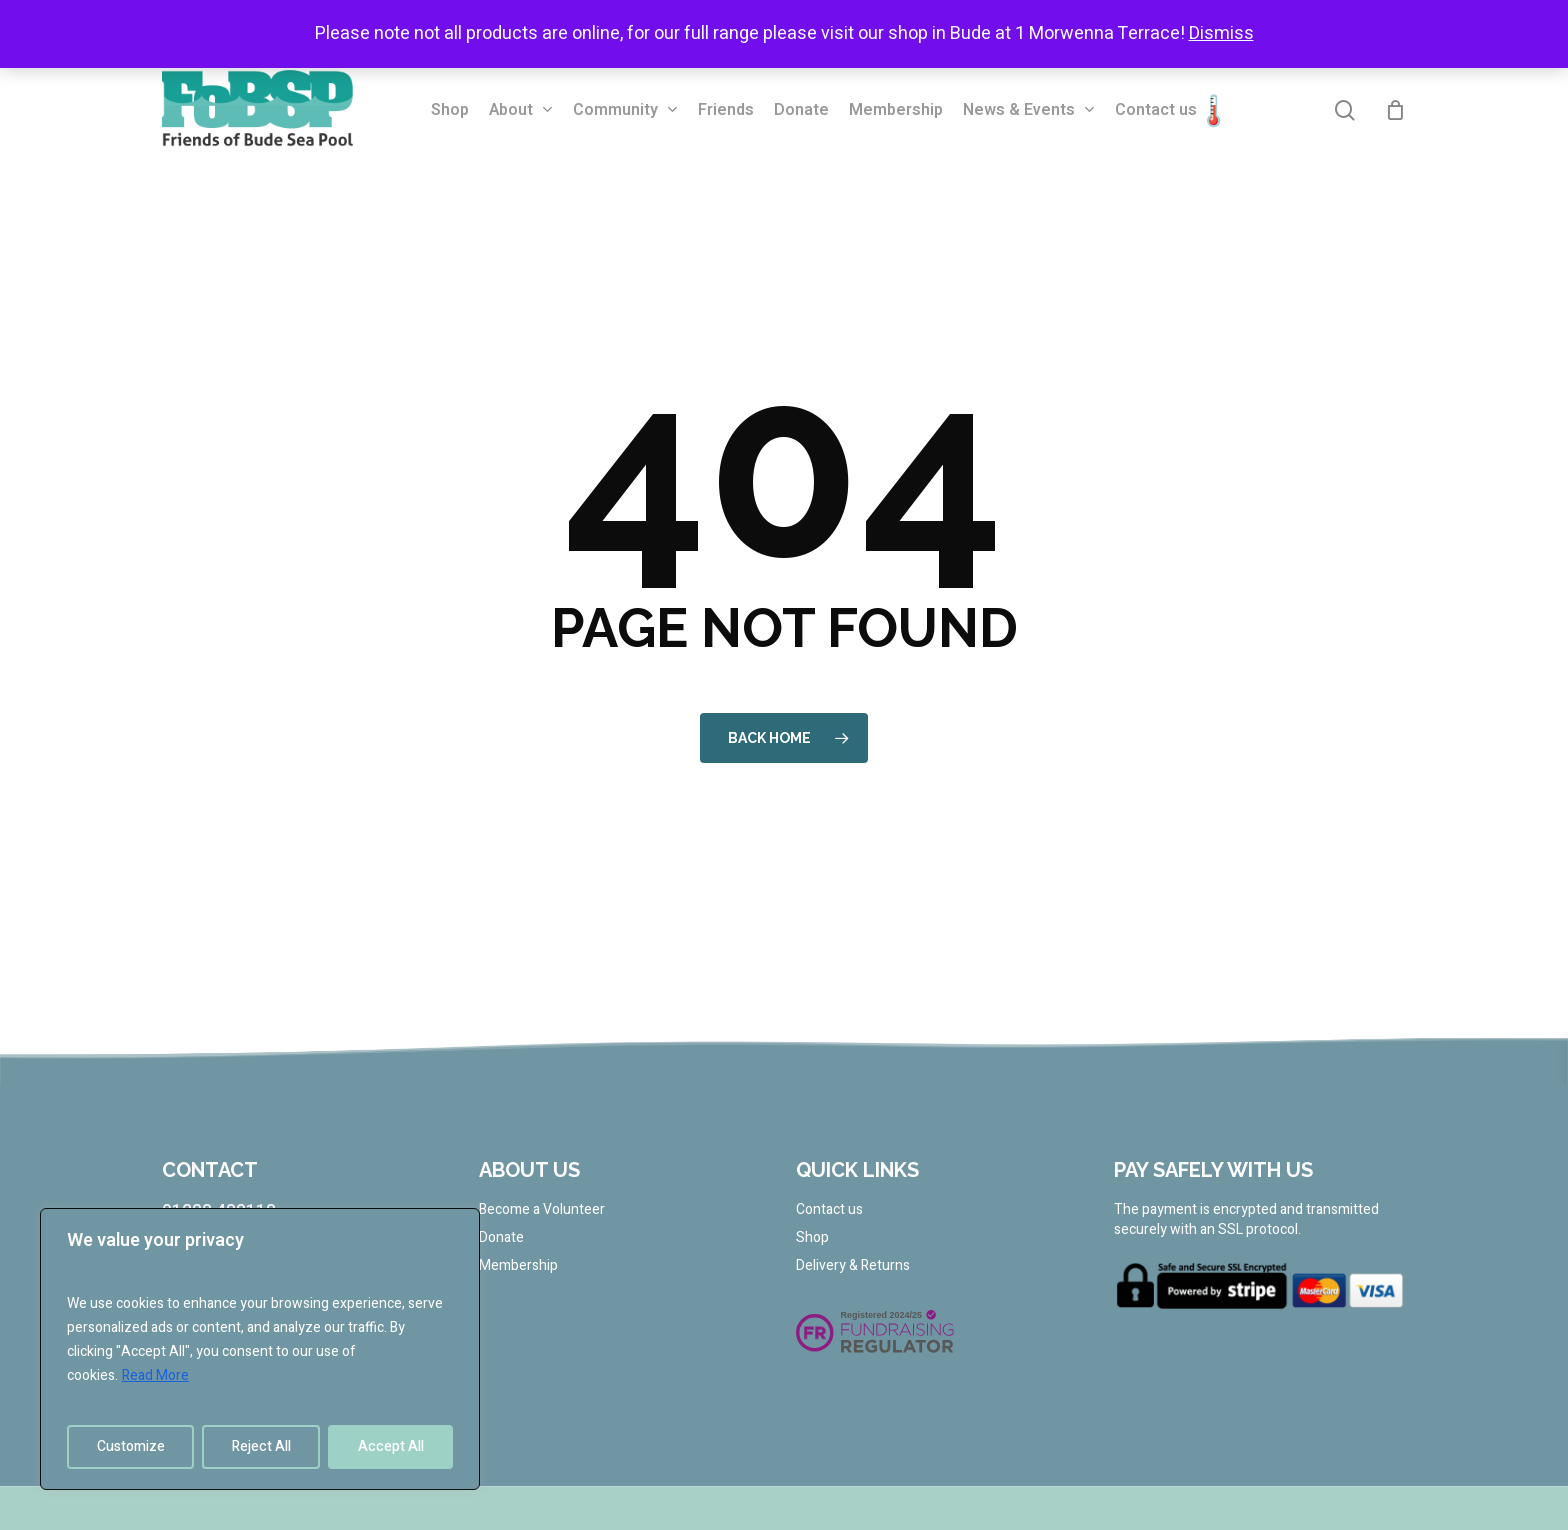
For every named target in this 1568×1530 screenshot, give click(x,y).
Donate (501, 1238)
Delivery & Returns (853, 1266)
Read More (155, 1375)
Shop (812, 1238)
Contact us (829, 1210)
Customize (131, 1446)
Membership (518, 1266)
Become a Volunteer (542, 1210)
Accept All (391, 1446)
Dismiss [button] (1221, 33)
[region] (260, 1349)
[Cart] (1396, 110)
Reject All (261, 1446)
